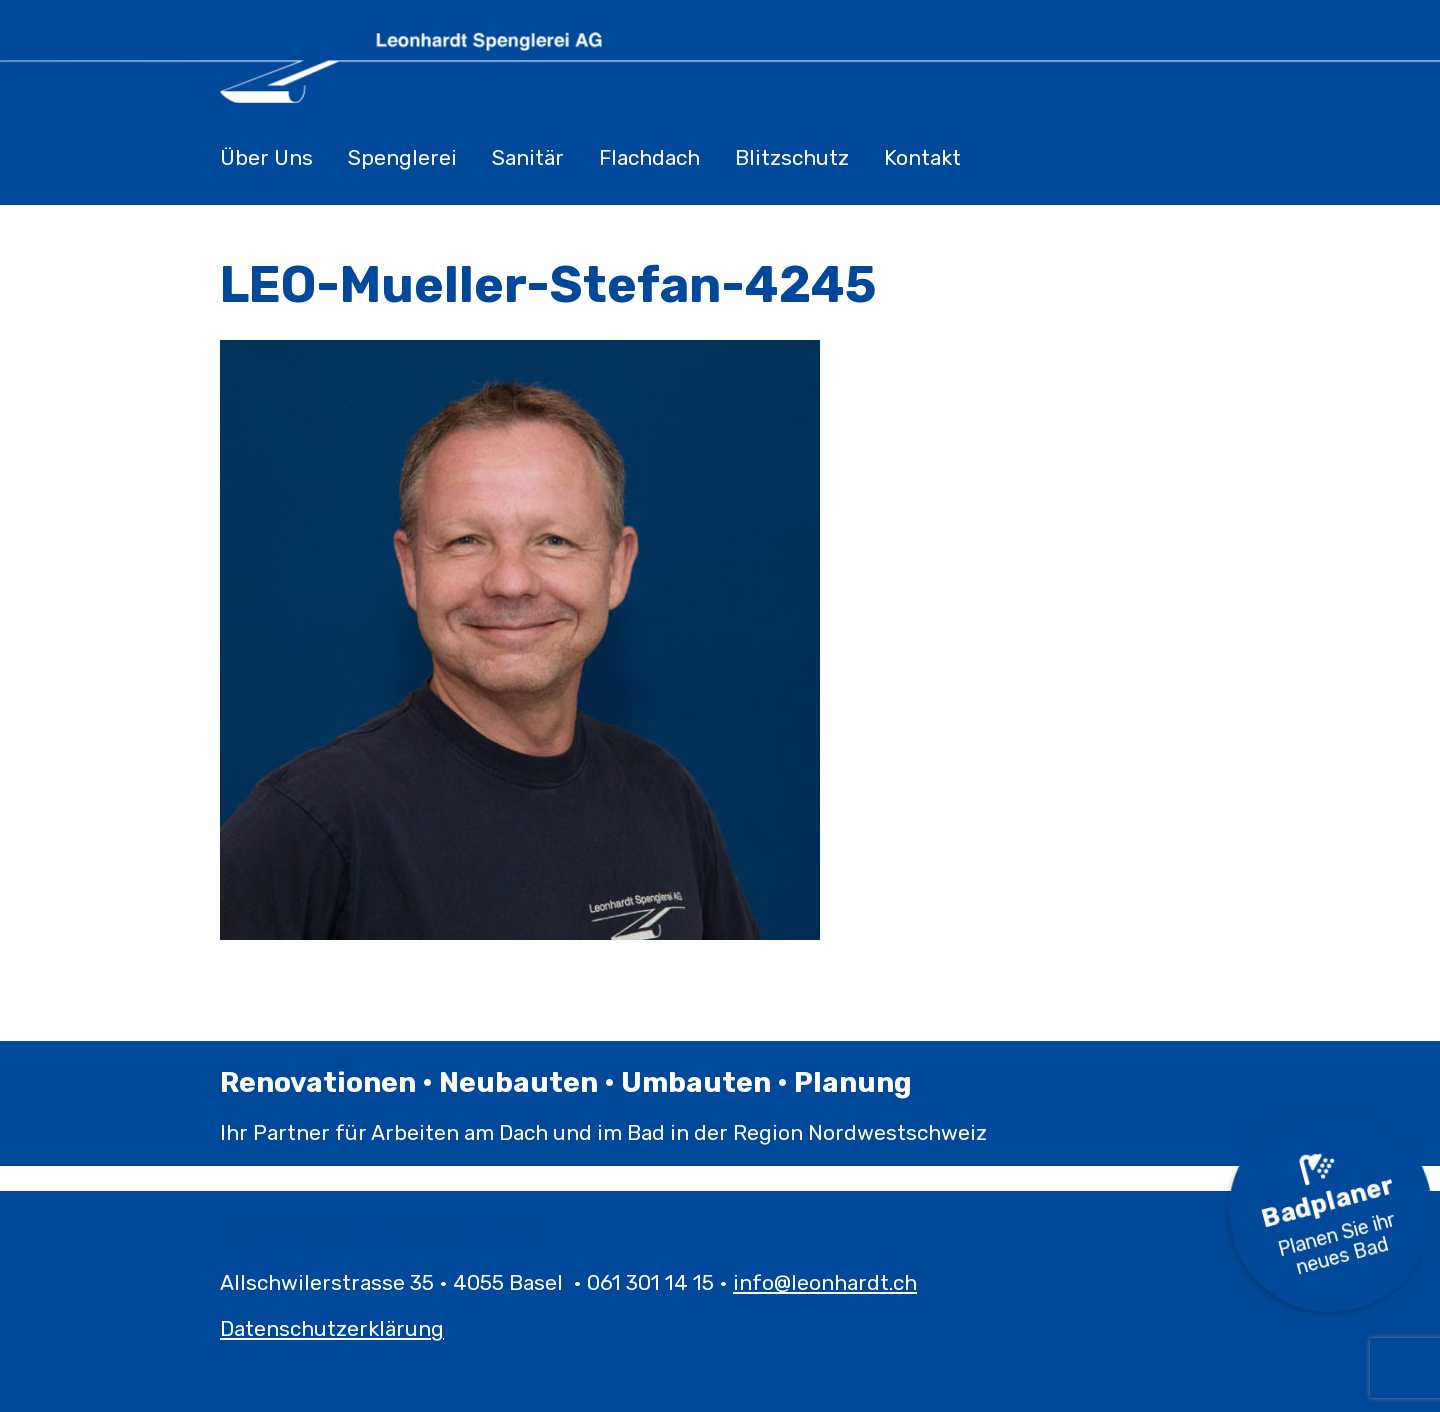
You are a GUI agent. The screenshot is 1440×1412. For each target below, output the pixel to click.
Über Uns (266, 157)
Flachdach (649, 157)
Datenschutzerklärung (332, 1328)
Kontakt (922, 157)
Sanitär (528, 157)
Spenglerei (402, 157)
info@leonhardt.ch (825, 1282)
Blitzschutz (792, 157)
